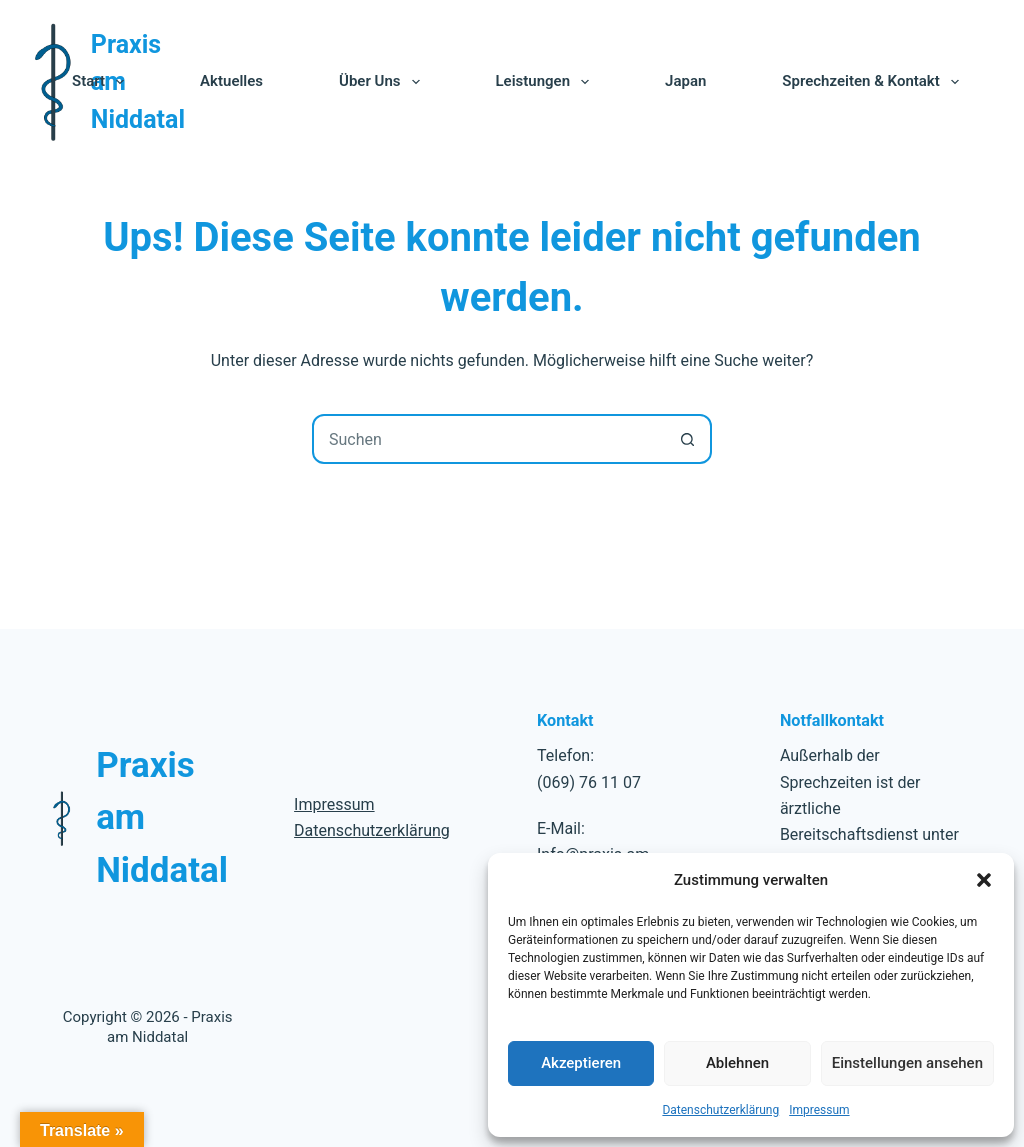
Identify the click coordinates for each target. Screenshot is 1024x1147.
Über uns (383, 82)
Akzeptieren (581, 1063)
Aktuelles (231, 81)
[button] (984, 880)
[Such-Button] (687, 439)
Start (102, 82)
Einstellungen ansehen (907, 1063)
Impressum (819, 1110)
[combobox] (489, 439)
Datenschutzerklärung (720, 1110)
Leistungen (547, 82)
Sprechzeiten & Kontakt (874, 82)
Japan (685, 81)
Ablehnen (737, 1063)
